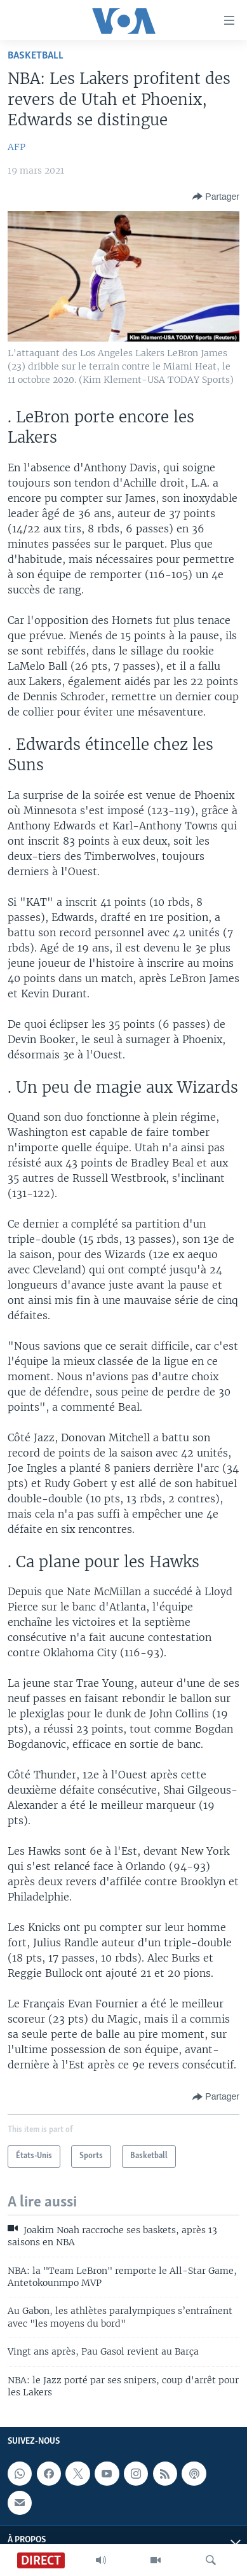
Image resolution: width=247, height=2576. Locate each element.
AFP (16, 147)
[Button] (215, 196)
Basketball (35, 55)
